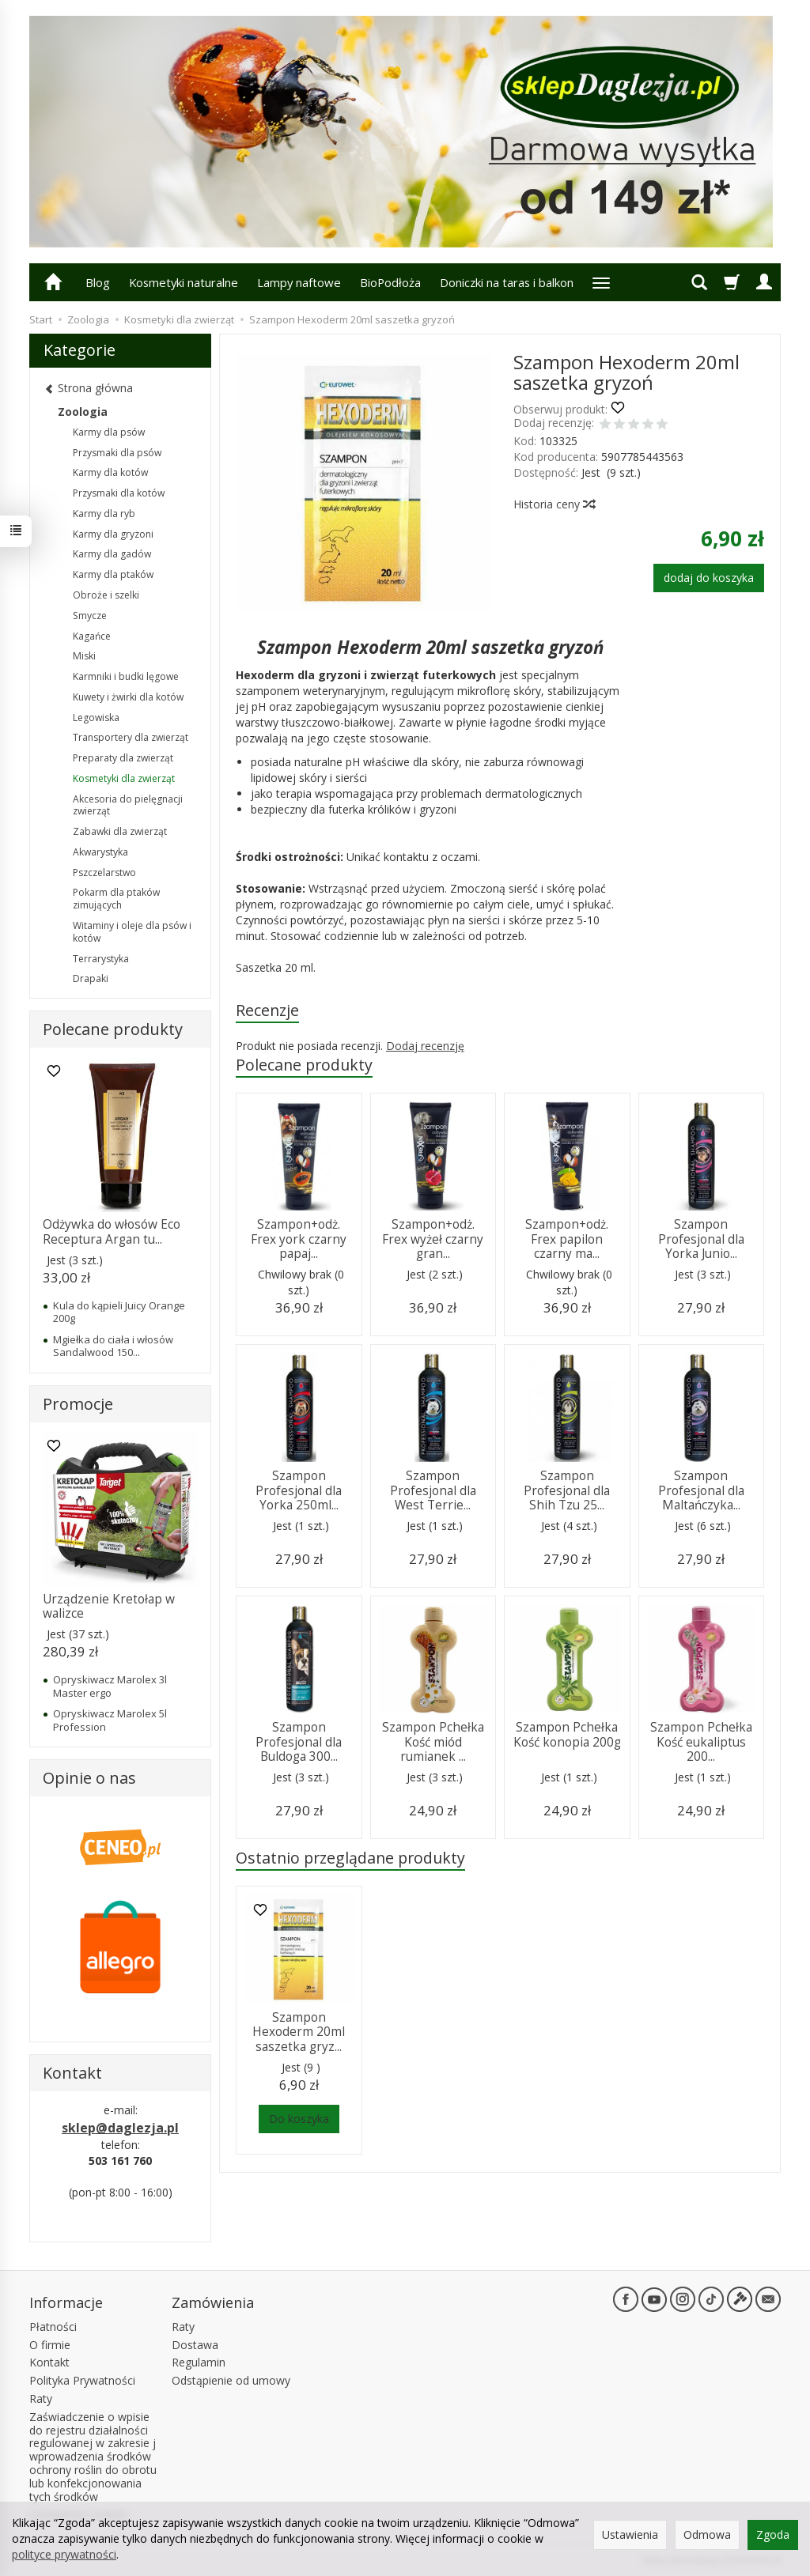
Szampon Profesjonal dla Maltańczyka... (701, 1490)
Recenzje (267, 1010)
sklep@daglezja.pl (120, 2127)
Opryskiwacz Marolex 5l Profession (110, 1719)
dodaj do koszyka (709, 577)
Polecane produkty (304, 1064)
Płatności (53, 2326)
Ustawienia (630, 2534)
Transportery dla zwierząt (130, 737)
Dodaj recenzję (425, 1045)
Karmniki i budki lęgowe (126, 676)
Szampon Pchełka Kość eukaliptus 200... (701, 1742)
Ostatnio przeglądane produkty (350, 1857)
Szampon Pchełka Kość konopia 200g (567, 1734)
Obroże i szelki (106, 595)
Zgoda (772, 2534)
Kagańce (92, 636)
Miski (84, 656)
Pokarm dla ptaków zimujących (116, 899)
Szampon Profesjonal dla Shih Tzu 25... (567, 1490)
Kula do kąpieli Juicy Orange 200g (119, 1311)
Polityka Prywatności (82, 2380)
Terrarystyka (101, 958)
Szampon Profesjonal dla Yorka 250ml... (298, 1490)
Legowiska (96, 717)
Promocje (78, 1404)
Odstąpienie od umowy (231, 2380)
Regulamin (198, 2362)
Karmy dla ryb (104, 513)
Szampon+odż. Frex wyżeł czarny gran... (432, 1239)
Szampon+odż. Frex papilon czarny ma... (566, 1239)
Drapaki (90, 978)
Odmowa (707, 2534)
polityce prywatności (64, 2554)
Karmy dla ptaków (113, 574)
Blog (97, 282)
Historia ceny (553, 504)
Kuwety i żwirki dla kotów (128, 697)
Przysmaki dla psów (117, 452)
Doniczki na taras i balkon (506, 282)
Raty (40, 2398)
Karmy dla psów (109, 432)
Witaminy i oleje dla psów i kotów (132, 932)
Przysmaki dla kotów (119, 493)
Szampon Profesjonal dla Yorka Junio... (701, 1239)
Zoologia (83, 411)
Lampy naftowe (299, 282)
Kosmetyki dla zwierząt (124, 778)
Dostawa (195, 2344)
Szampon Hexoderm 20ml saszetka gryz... (298, 2032)
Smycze (90, 615)
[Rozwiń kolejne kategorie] (601, 282)
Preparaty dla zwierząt (123, 758)
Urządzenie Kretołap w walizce (109, 1606)
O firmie (49, 2344)
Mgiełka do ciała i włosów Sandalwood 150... (113, 1345)
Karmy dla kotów (110, 472)
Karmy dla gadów (112, 554)
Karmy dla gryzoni (113, 534)
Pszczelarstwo (104, 872)
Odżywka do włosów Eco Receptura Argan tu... (111, 1231)
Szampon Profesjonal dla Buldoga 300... (298, 1742)
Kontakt (49, 2362)
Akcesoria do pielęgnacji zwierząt (128, 805)
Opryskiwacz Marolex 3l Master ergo (110, 1685)
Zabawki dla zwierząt (120, 831)
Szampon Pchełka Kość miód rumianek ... (433, 1742)
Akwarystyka (100, 852)
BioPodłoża (390, 282)
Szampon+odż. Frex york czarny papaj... (298, 1239)
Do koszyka (299, 2118)
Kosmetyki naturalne (183, 282)
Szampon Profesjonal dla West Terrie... (433, 1490)
